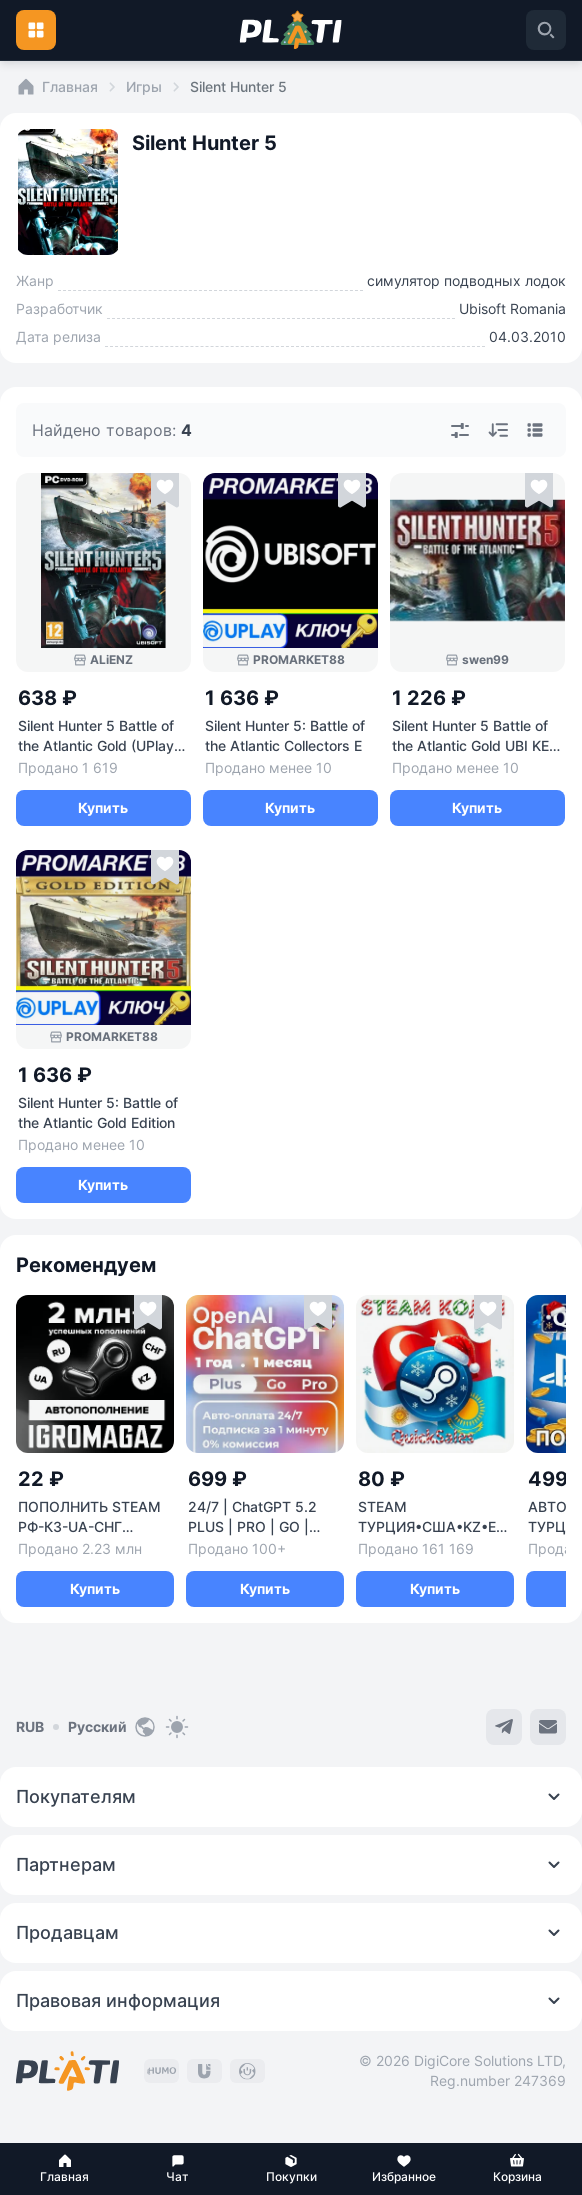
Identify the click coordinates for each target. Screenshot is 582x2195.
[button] (64, 2169)
